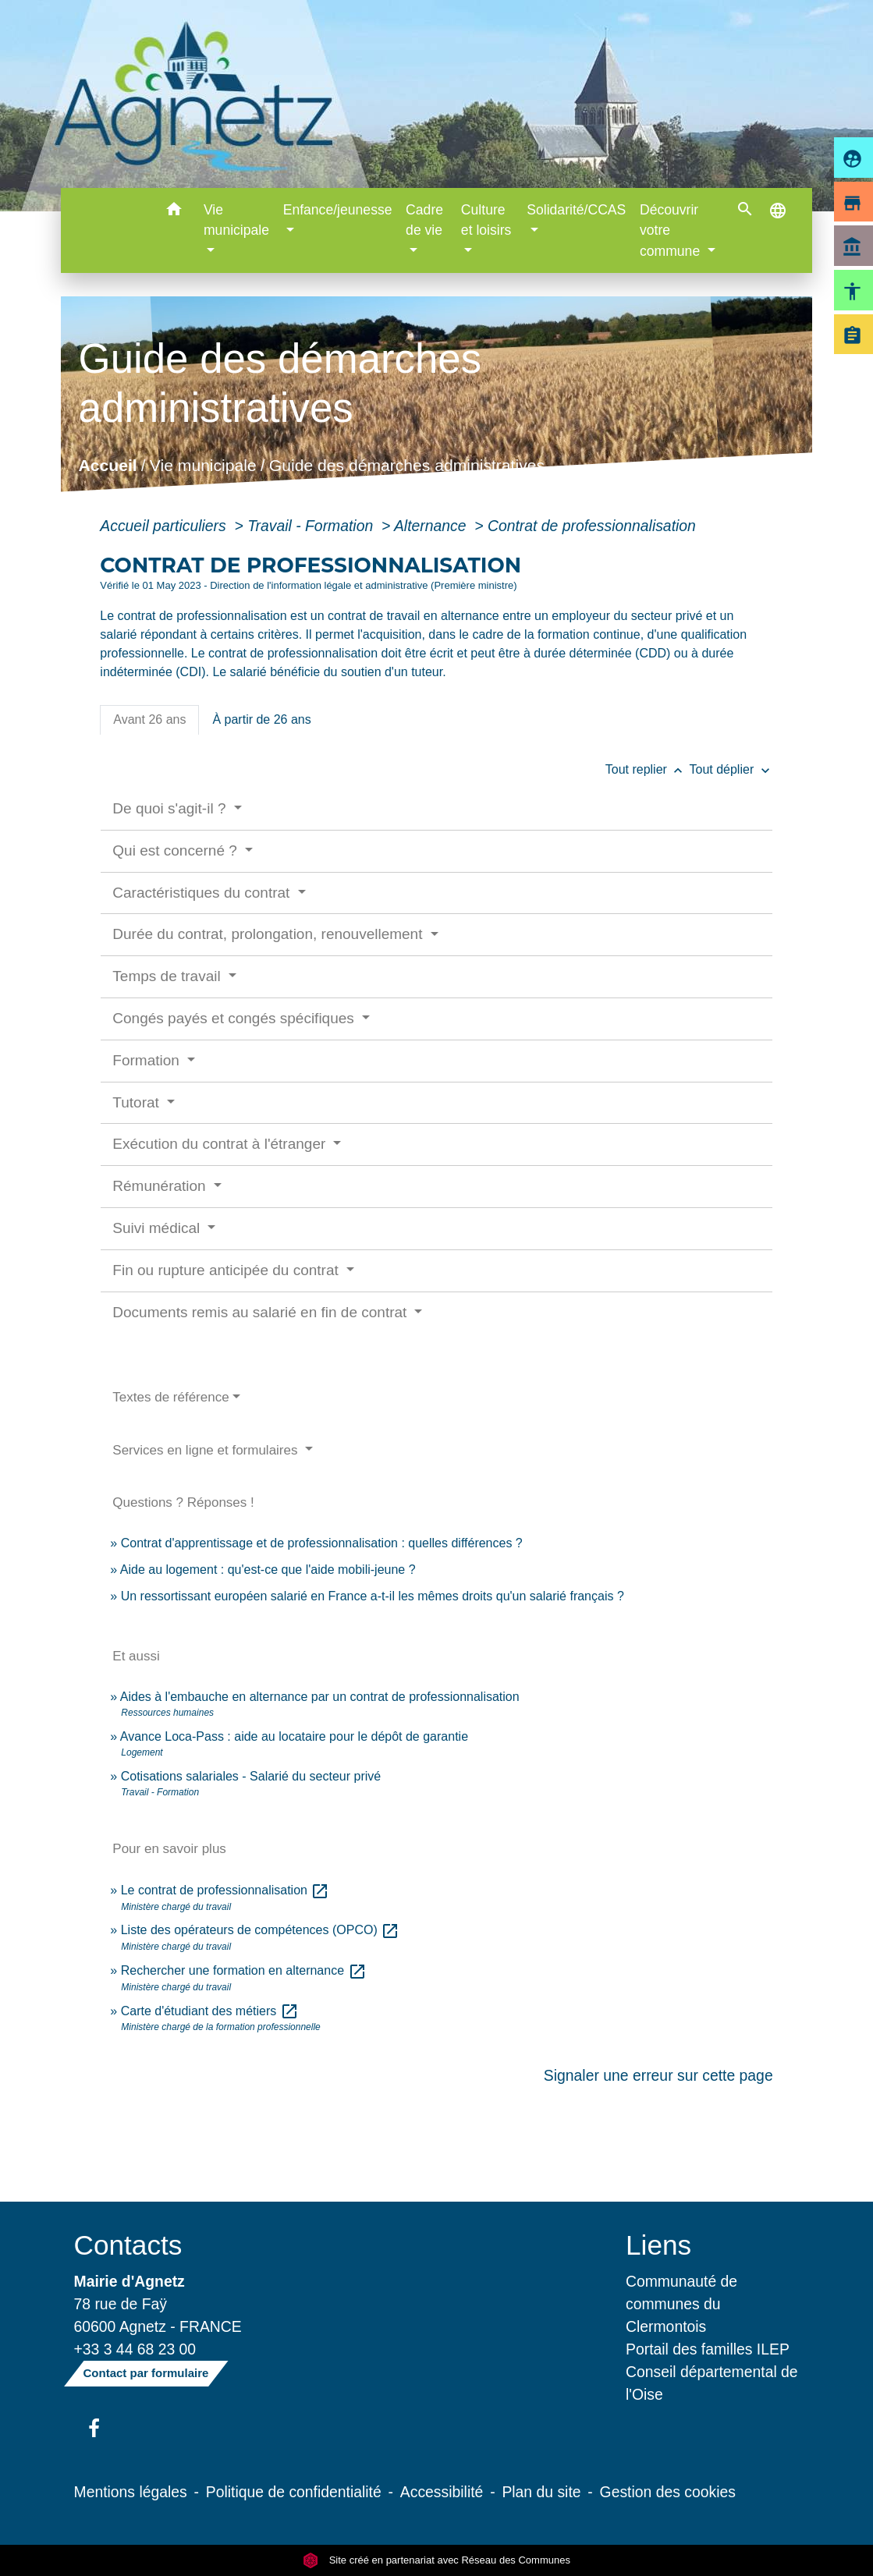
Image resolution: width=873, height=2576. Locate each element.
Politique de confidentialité (293, 2491)
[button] (174, 212)
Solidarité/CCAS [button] (576, 210)
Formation (147, 1060)
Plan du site (541, 2491)
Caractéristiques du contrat (202, 892)
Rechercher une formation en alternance (244, 1970)
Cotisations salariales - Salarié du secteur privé (251, 1776)
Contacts (128, 2245)
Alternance (432, 525)
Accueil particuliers (165, 525)
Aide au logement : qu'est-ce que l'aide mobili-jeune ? (268, 1569)
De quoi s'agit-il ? (170, 808)
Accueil (108, 466)
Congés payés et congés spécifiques (235, 1018)
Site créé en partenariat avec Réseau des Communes (436, 2560)
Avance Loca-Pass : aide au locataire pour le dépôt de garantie (294, 1736)
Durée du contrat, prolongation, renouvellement (269, 934)
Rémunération (161, 1186)
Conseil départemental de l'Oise (712, 2383)
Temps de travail (168, 976)
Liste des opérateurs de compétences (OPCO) (260, 1929)
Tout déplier (730, 769)
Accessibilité (442, 2491)
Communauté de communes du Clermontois (681, 2304)
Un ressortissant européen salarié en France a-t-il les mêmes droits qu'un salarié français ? (372, 1596)
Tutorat (137, 1102)
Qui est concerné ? (176, 850)
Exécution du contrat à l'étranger (220, 1144)
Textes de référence (170, 1397)
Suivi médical (158, 1228)
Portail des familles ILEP (708, 2349)
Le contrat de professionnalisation (225, 1890)
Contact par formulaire (146, 2372)
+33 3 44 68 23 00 (135, 2349)
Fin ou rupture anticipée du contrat (227, 1270)
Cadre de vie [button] (424, 220)
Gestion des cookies (668, 2491)
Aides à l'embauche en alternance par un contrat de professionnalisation (320, 1696)
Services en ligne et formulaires (206, 1450)
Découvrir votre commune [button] (672, 230)
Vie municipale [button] (236, 220)
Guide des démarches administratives (407, 466)
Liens (658, 2245)
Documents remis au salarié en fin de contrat (261, 1312)
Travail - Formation (312, 525)
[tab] (149, 720)
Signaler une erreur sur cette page (658, 2075)
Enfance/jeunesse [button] (337, 210)
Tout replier (647, 769)
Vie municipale (203, 466)
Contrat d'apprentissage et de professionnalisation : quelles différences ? (322, 1543)
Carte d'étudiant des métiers (210, 2011)
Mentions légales (130, 2491)
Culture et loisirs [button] (486, 220)
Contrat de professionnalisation (592, 525)
